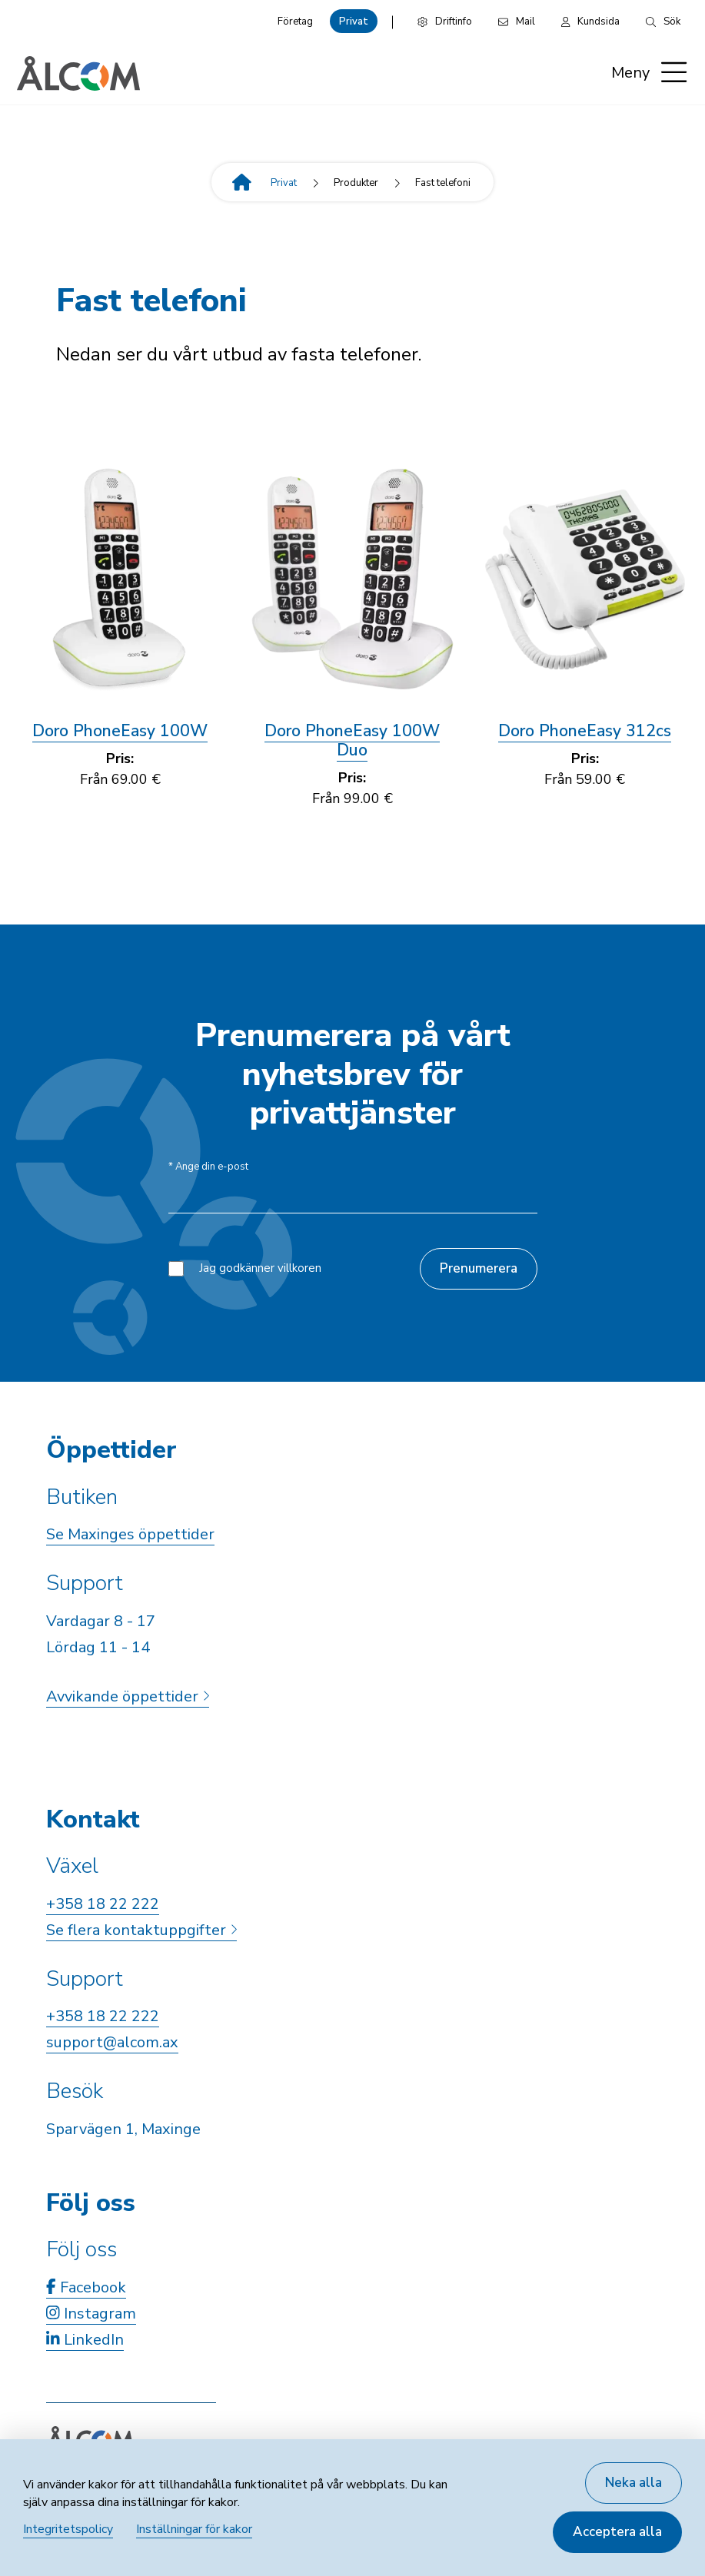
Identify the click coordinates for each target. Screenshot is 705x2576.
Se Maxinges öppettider (130, 1534)
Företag (295, 21)
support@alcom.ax (112, 2042)
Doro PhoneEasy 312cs (584, 731)
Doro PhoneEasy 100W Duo (352, 740)
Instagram (91, 2313)
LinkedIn (85, 2339)
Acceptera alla (617, 2532)
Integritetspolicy (68, 2529)
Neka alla (633, 2482)
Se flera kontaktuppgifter (141, 1930)
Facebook (86, 2287)
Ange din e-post (208, 1166)
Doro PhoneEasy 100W (120, 731)
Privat (353, 21)
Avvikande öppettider (127, 1696)
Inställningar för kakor (194, 2529)
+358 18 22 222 (102, 1904)
